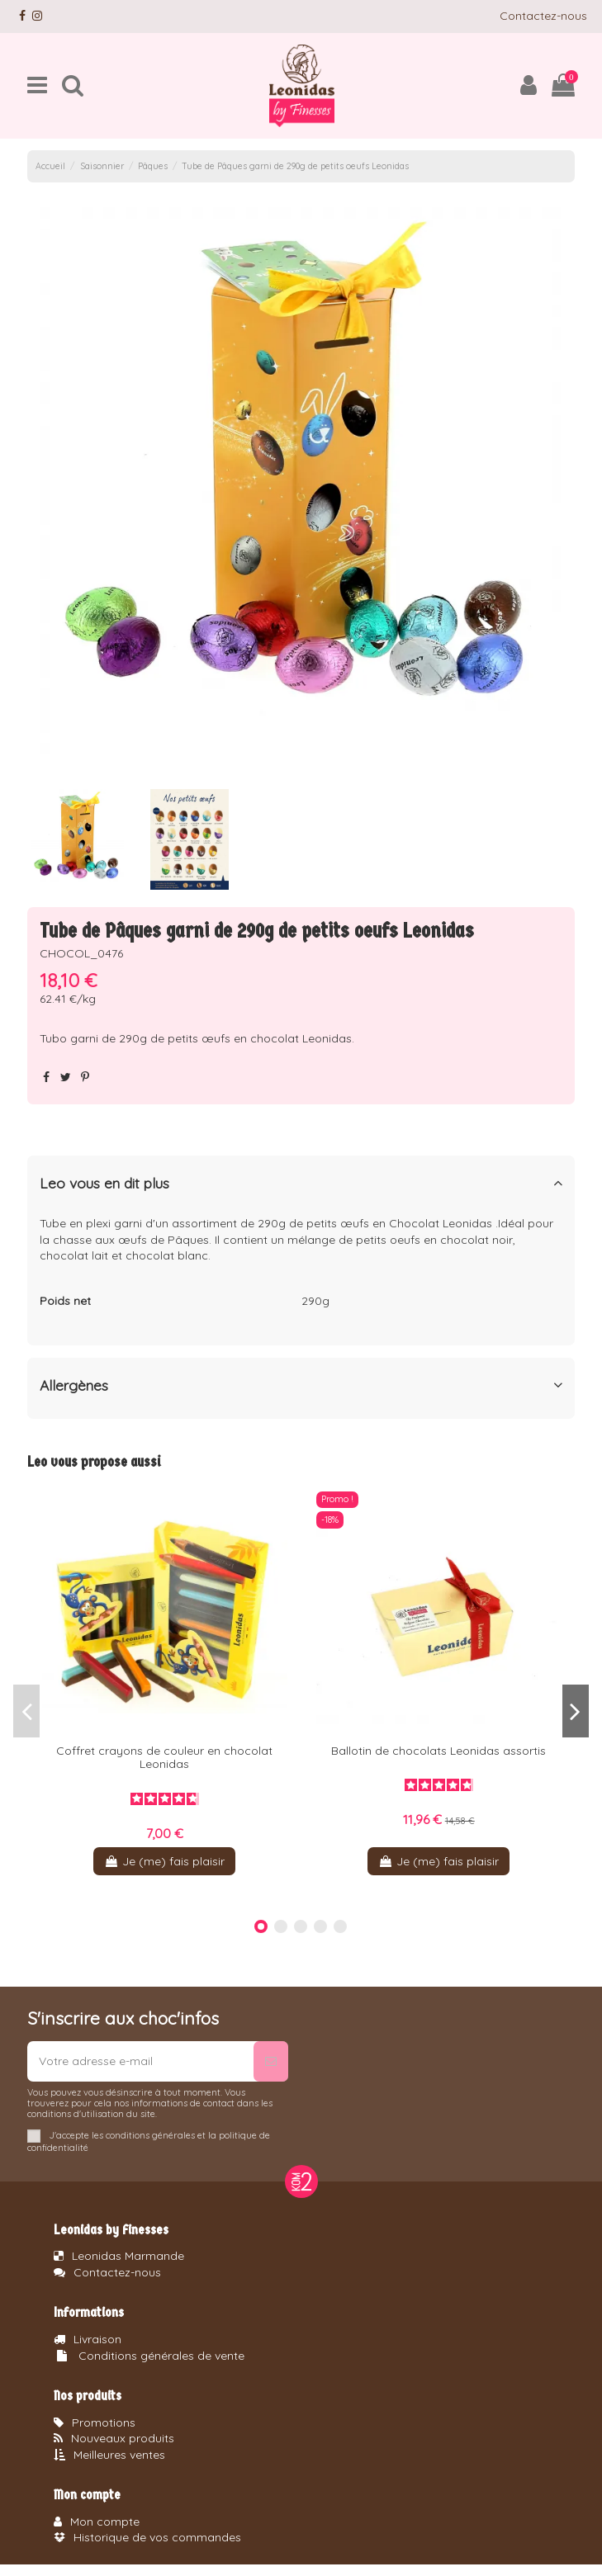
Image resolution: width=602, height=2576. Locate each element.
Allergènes (301, 1385)
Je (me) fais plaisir (164, 1861)
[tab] (301, 1186)
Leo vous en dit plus (301, 1183)
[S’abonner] (271, 2061)
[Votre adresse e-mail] (140, 2061)
